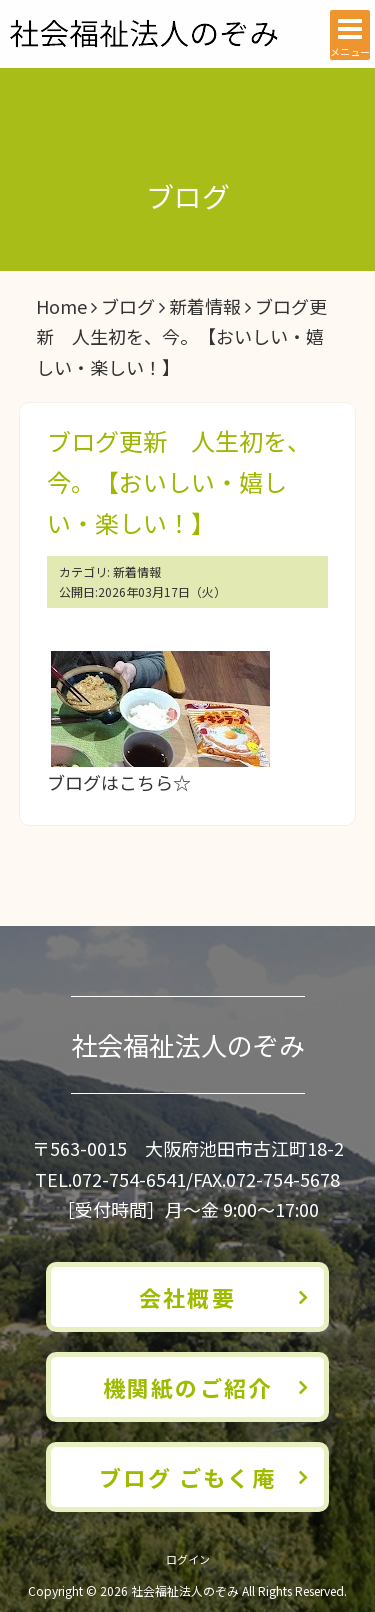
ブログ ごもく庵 (187, 1477)
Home (61, 306)
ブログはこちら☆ (119, 782)
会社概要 (187, 1297)
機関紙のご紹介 (187, 1387)
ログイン (188, 1559)
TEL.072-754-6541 (110, 1179)
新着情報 (205, 306)
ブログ (128, 306)
